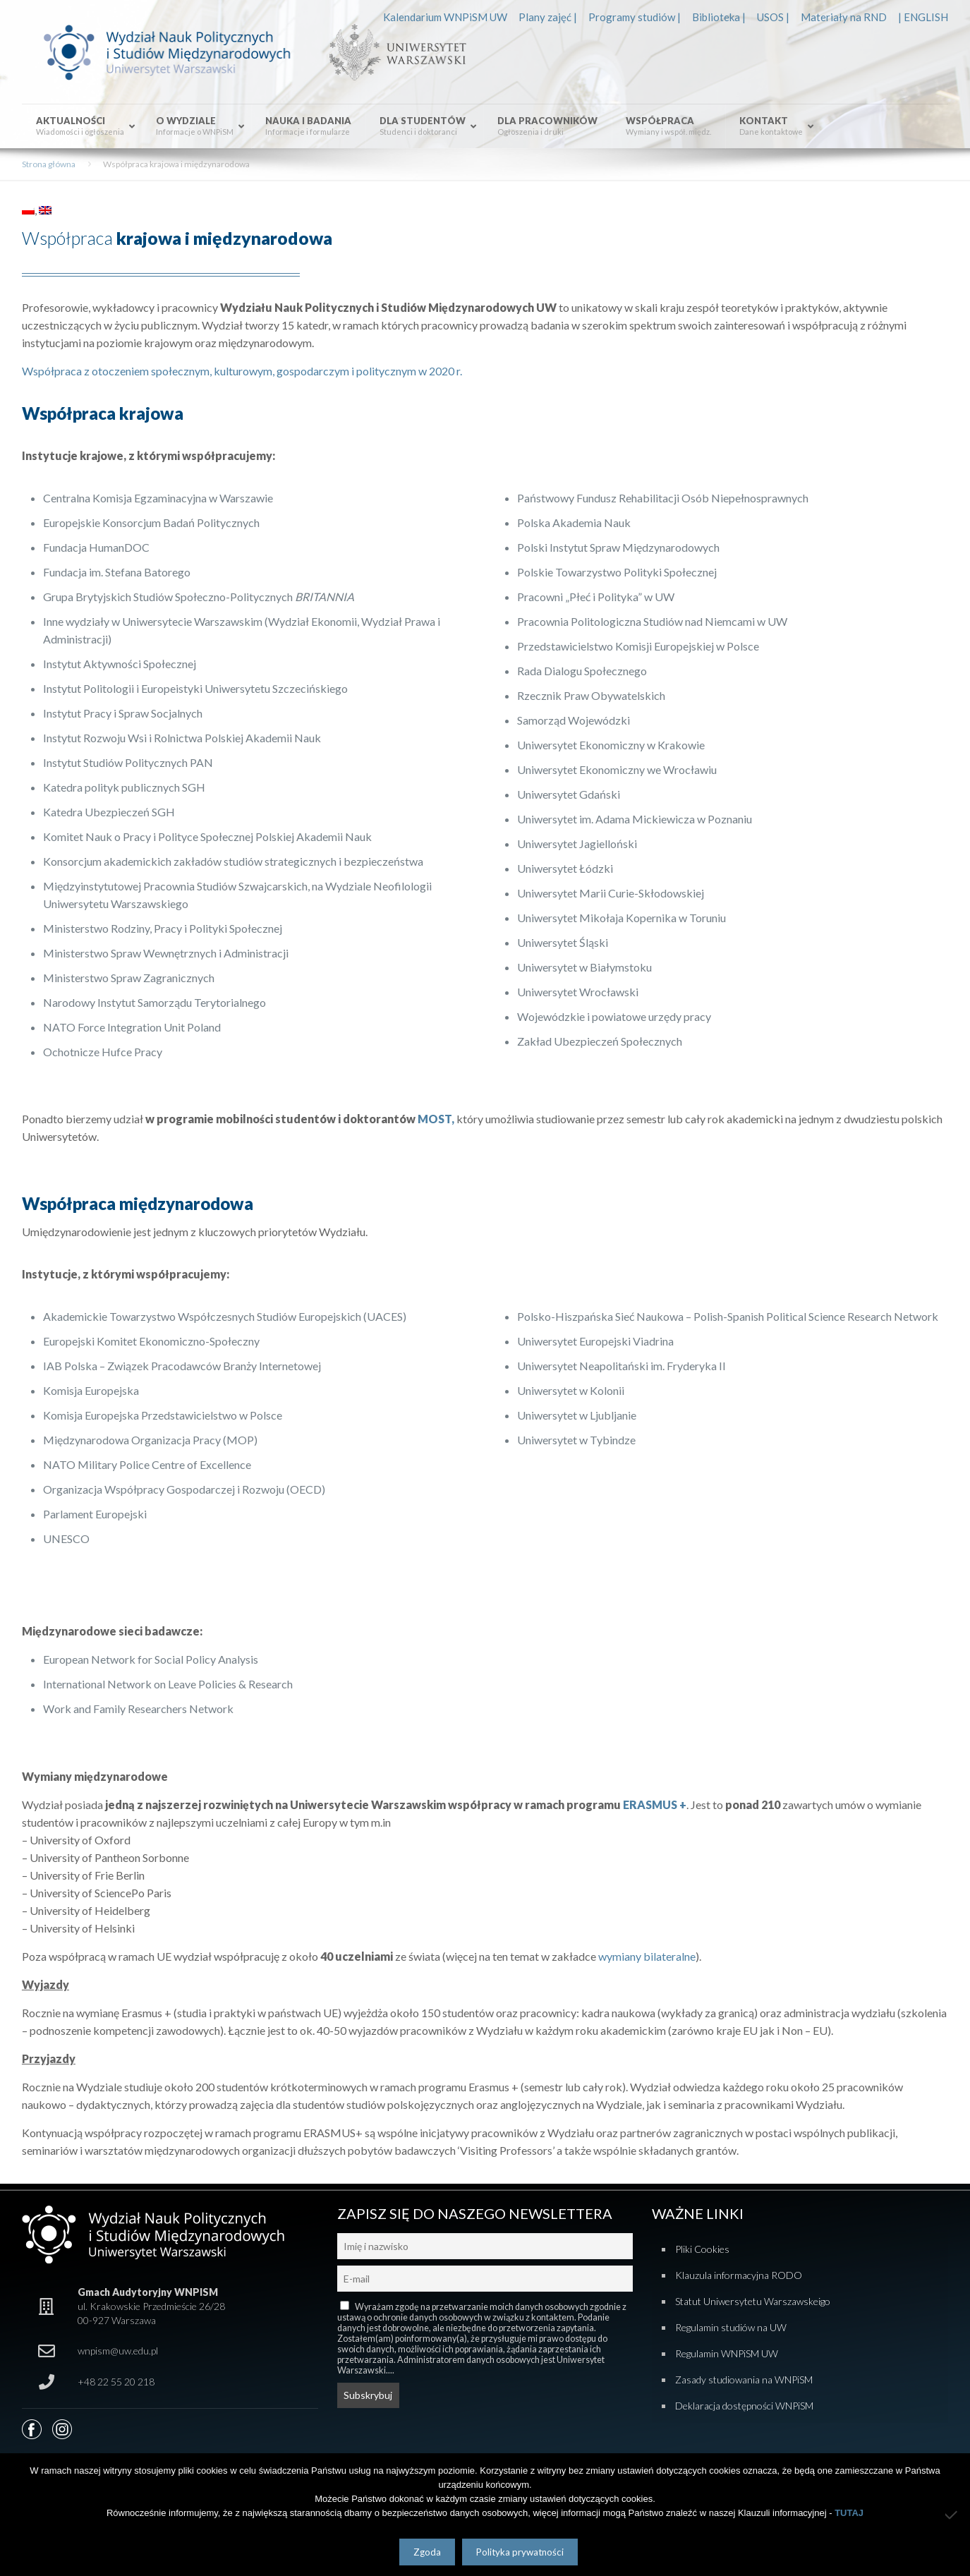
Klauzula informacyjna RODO (738, 2275)
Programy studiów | (634, 17)
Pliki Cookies (702, 2249)
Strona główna (48, 164)
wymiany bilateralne (646, 1956)
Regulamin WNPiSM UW (726, 2353)
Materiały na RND (844, 17)
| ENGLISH (923, 17)
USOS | (773, 17)
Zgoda (427, 2552)
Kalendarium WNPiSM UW (445, 17)
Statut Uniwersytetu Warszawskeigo (752, 2301)
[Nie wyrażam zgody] (952, 2515)
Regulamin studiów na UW (731, 2327)
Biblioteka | (719, 17)
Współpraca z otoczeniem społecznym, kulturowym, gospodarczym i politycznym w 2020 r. (242, 370)
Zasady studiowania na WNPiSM (744, 2379)
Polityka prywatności (520, 2552)
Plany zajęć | (548, 17)
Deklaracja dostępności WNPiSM (744, 2406)
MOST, (436, 1118)
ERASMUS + (654, 1804)
